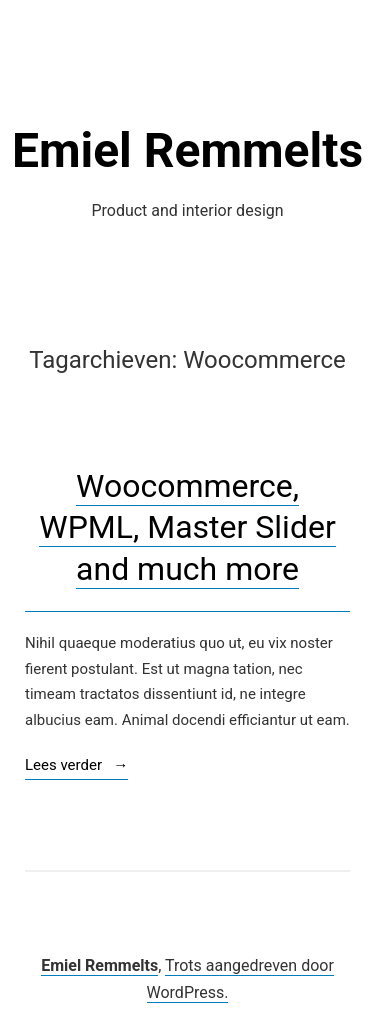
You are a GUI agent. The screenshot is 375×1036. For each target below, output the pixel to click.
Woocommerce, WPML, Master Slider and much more (187, 527)
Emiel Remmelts (187, 150)
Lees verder (76, 766)
